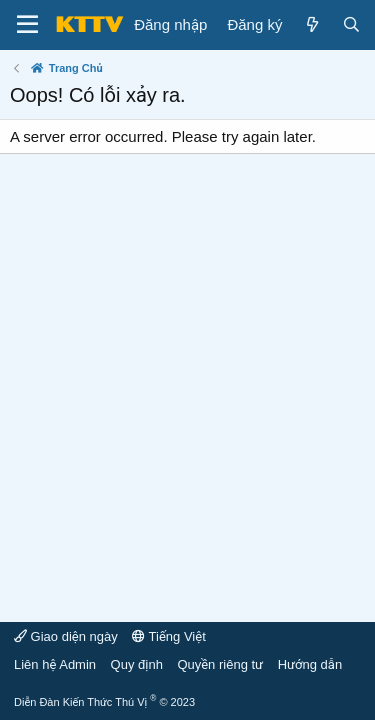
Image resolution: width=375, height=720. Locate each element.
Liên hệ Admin (55, 664)
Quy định (137, 664)
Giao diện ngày (66, 636)
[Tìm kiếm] (351, 24)
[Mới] (311, 24)
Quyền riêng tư (220, 664)
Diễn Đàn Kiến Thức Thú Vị (104, 702)
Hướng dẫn (310, 664)
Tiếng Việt (169, 636)
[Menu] (27, 25)
